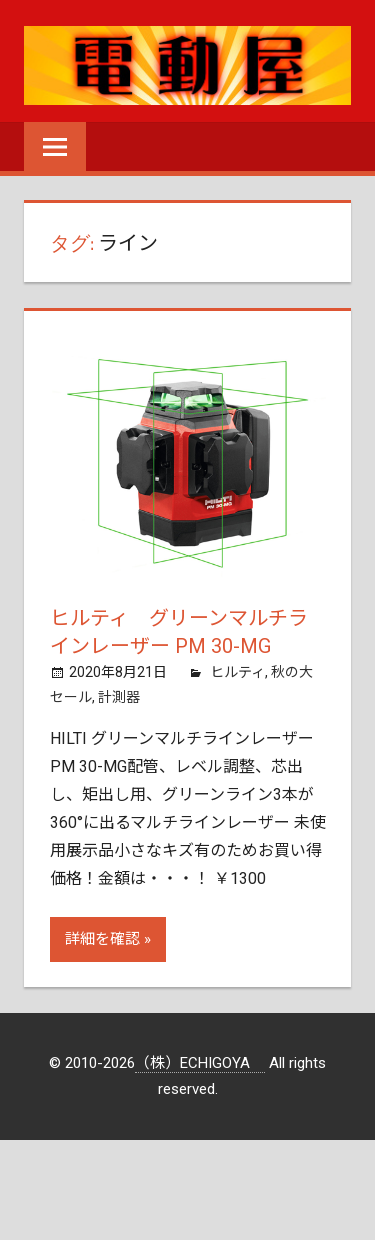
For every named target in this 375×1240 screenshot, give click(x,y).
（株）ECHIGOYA (200, 1063)
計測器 (119, 697)
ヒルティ (237, 672)
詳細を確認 (102, 939)
